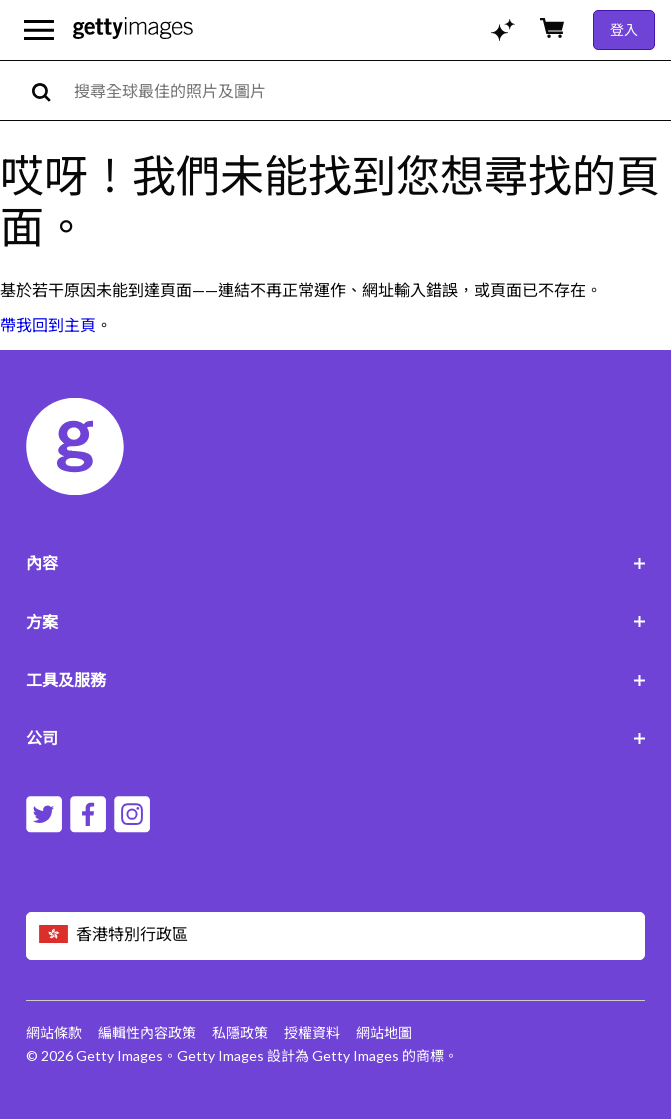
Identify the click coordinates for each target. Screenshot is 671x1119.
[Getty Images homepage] (133, 29)
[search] (49, 90)
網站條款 (54, 1032)
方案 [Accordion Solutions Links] (336, 621)
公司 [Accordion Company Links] (336, 737)
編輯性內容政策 (147, 1032)
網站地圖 (384, 1032)
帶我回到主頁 (48, 324)
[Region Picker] (336, 935)
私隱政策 (240, 1032)
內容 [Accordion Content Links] (336, 562)
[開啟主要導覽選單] (39, 30)
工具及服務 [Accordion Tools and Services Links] (336, 679)
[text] (369, 90)
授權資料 (312, 1032)
